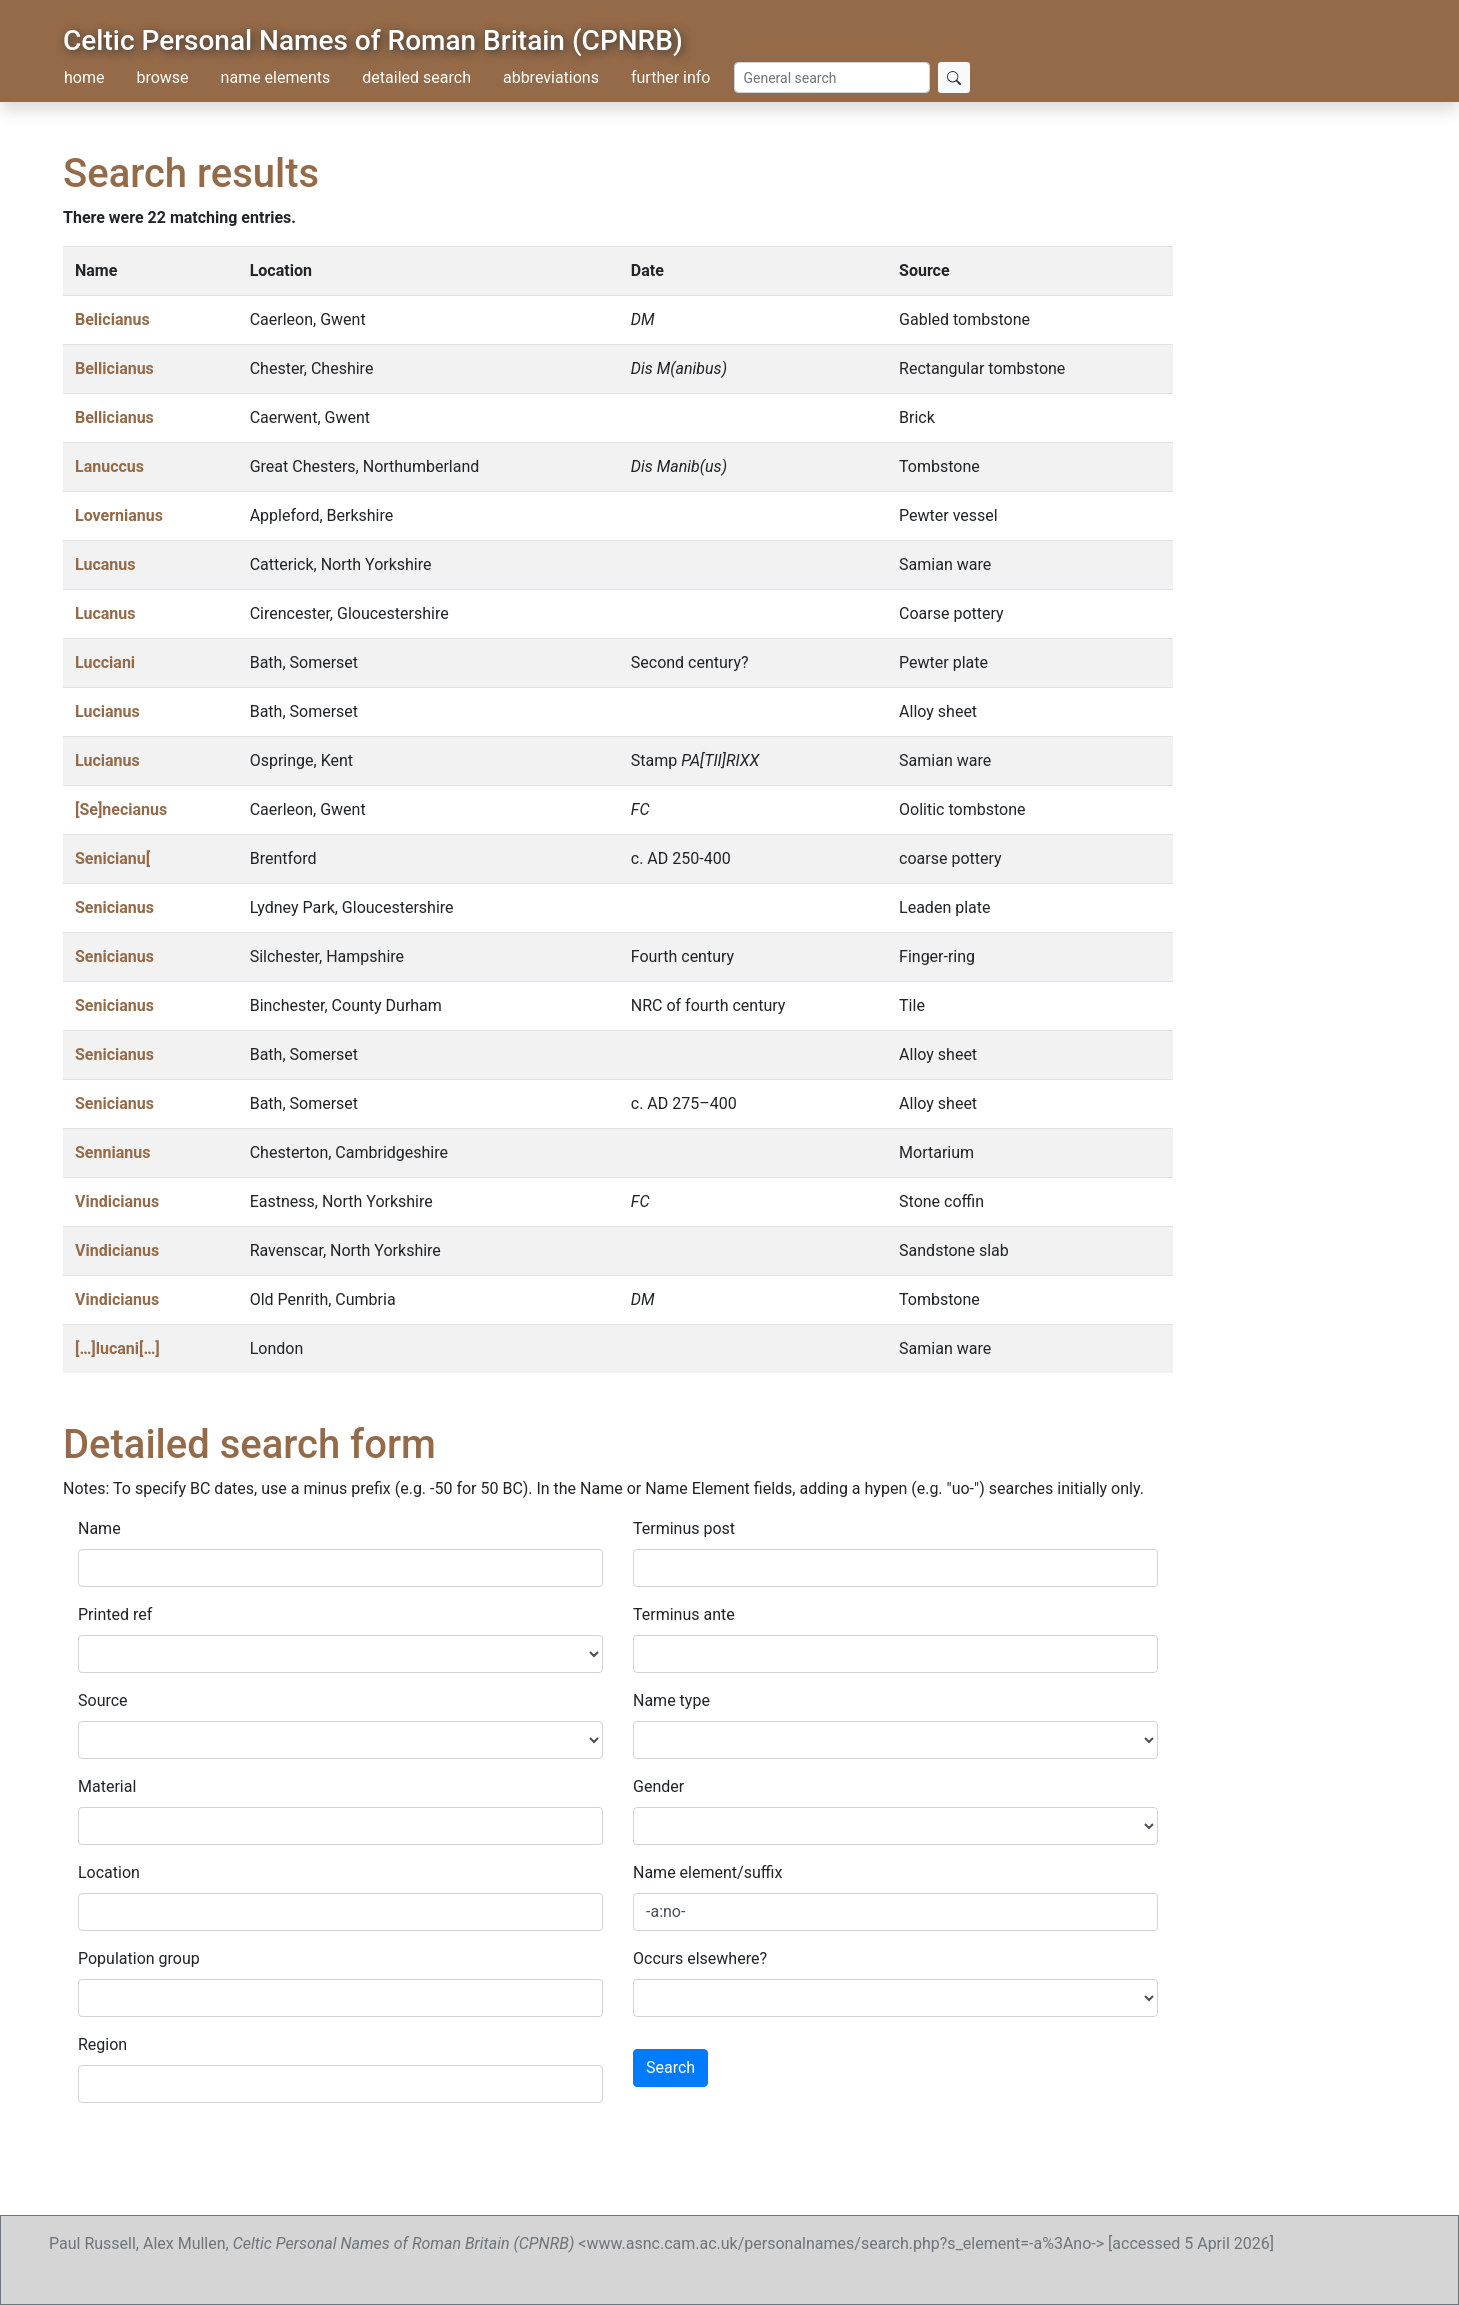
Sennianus (112, 1152)
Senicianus (114, 907)
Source (103, 1700)
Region (102, 2044)
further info (671, 77)
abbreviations (551, 77)
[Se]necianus (121, 809)
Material (107, 1786)
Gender (658, 1786)
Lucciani (105, 662)
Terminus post (684, 1528)
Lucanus (105, 564)
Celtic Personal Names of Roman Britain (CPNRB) (373, 40)
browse (162, 77)
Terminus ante (684, 1614)
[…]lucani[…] (117, 1348)
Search (670, 2067)
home (84, 77)
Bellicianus (114, 368)
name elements (276, 77)
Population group (139, 1958)
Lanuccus (109, 466)
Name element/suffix (707, 1872)
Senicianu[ (112, 858)
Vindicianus (117, 1201)
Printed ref (115, 1614)
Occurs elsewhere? (700, 1958)
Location (109, 1872)
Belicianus (112, 319)
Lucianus (107, 711)
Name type (671, 1700)
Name (99, 1528)
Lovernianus (119, 515)
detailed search (416, 77)
